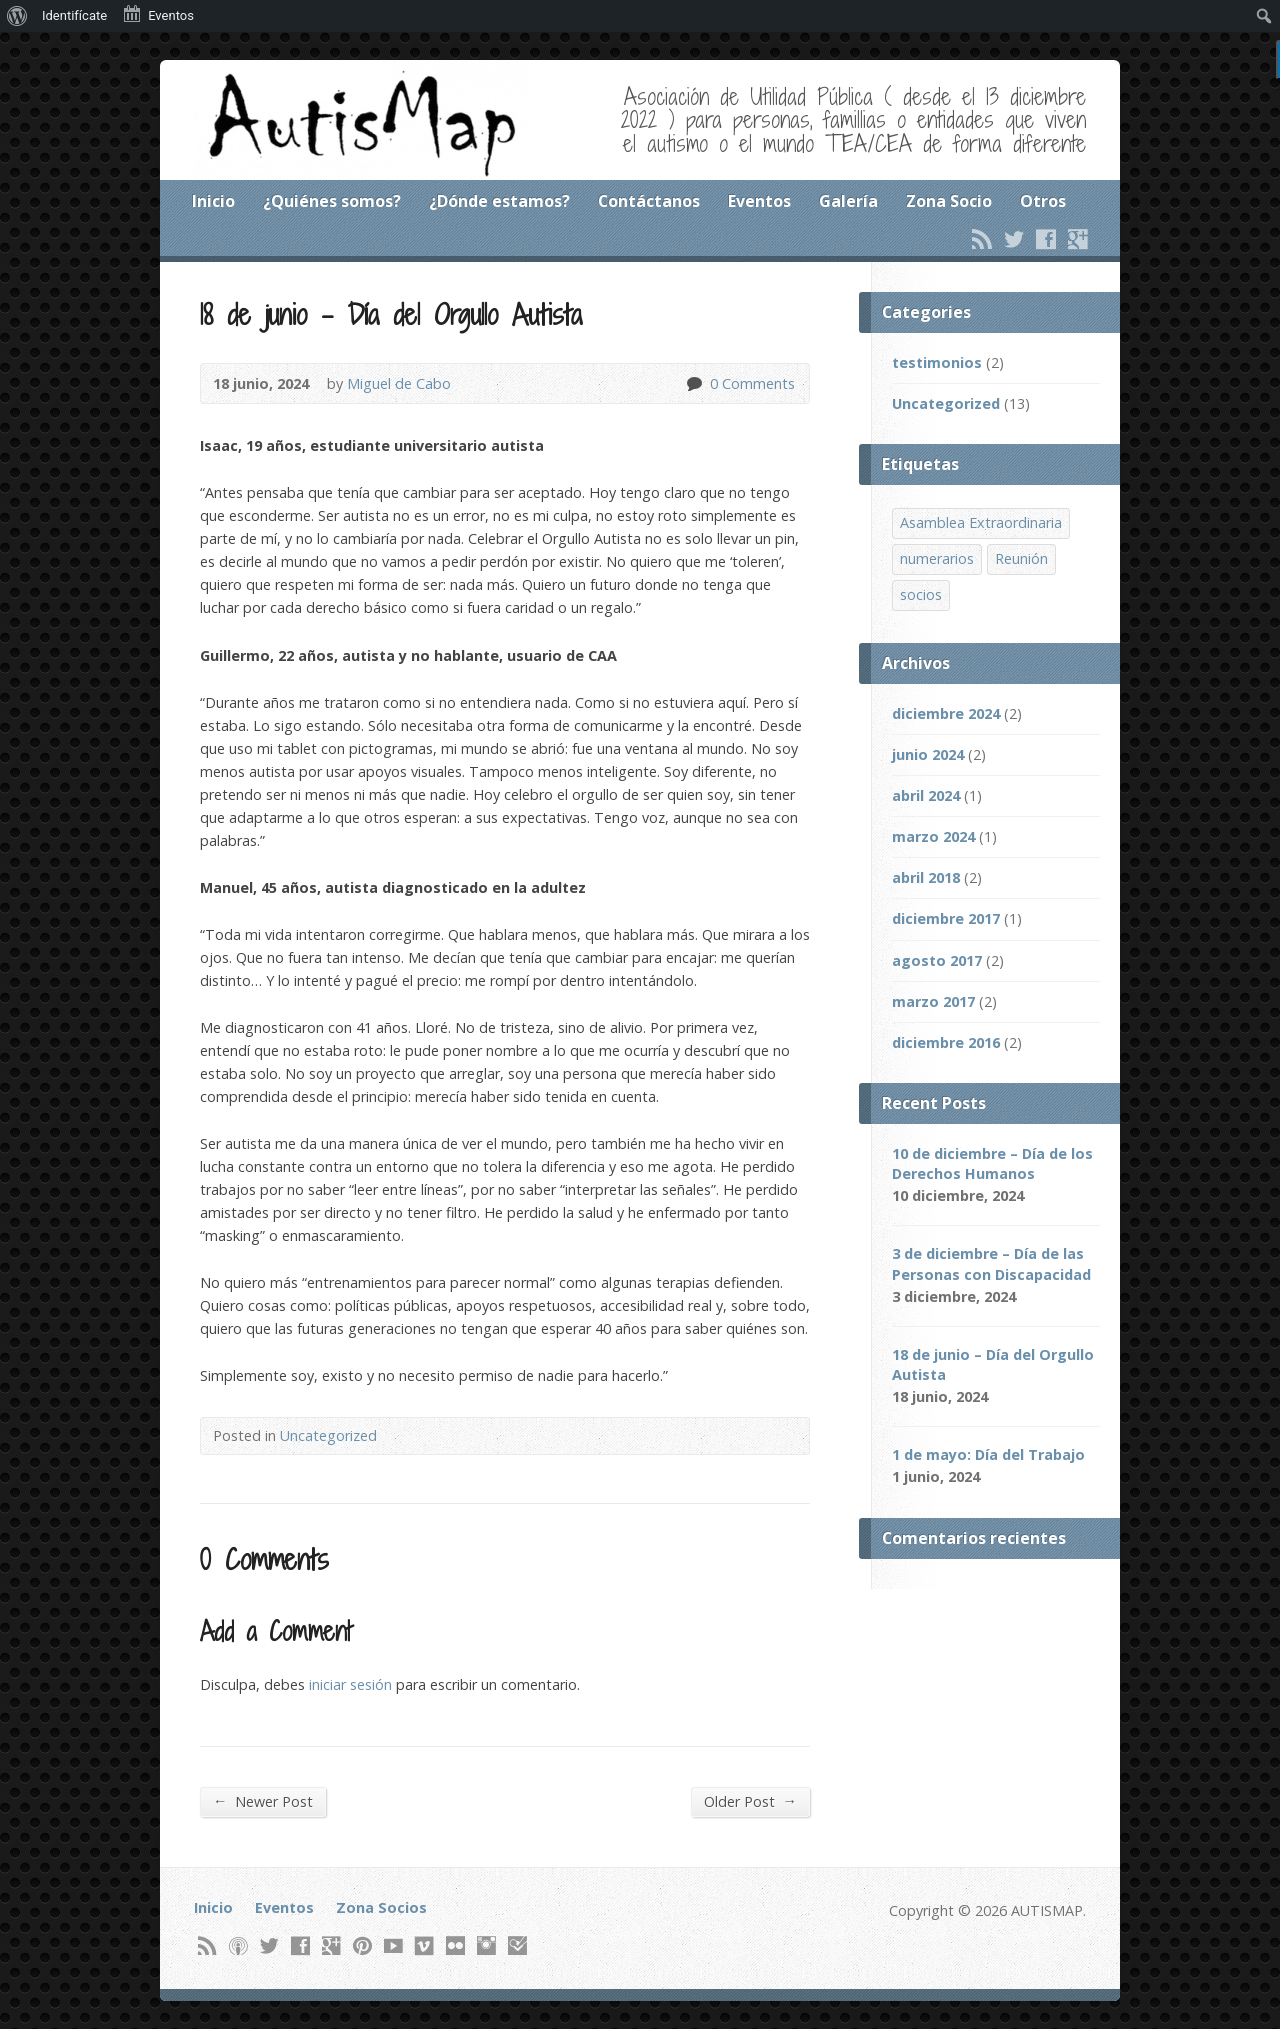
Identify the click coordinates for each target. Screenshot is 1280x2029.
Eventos (759, 201)
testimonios (937, 362)
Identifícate (74, 15)
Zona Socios (381, 1907)
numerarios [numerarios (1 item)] (937, 558)
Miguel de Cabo (399, 383)
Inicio (213, 201)
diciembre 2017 (946, 918)
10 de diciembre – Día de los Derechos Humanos (992, 1163)
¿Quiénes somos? (332, 201)
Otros (1043, 201)
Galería (848, 201)
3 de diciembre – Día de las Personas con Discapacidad (991, 1263)
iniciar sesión (350, 1684)
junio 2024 (928, 754)
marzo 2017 (933, 1001)
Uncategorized (328, 1435)
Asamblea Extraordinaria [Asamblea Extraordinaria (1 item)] (981, 522)
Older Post (750, 1801)
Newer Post (263, 1801)
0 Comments (693, 383)
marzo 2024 (933, 836)
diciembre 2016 (946, 1042)
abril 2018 (926, 877)
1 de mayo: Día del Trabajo (988, 1454)
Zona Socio (949, 201)
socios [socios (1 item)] (921, 594)
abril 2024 (926, 795)
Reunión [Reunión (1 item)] (1021, 558)
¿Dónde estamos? (499, 201)
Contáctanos (649, 201)
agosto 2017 (937, 960)
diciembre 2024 (946, 713)
